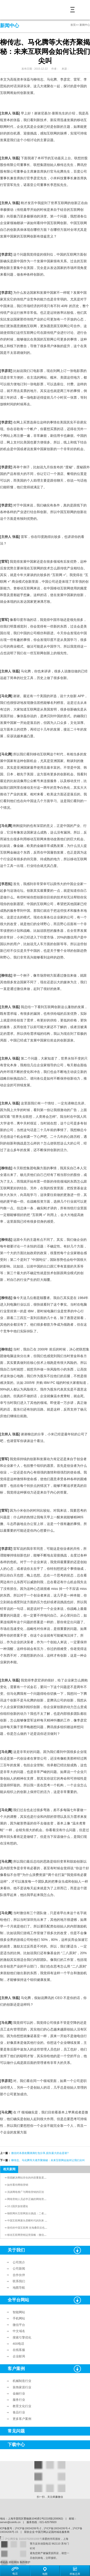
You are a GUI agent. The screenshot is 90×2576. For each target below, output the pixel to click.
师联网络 (14, 2562)
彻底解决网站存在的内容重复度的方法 (29, 2177)
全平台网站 (18, 2300)
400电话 (18, 2343)
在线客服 (19, 2350)
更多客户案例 (22, 2419)
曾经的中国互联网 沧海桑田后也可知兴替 (31, 2227)
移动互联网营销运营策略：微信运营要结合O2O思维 (37, 2234)
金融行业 (19, 2393)
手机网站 (19, 2318)
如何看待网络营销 (17, 2184)
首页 (73, 24)
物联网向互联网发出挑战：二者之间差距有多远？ (36, 2213)
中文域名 (19, 2331)
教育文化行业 (22, 2406)
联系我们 (19, 2281)
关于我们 (16, 2250)
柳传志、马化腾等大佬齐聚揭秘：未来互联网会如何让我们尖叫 (48, 2160)
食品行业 (19, 2412)
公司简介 (19, 2262)
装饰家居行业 (22, 2387)
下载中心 (16, 2444)
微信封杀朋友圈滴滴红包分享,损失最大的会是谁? (40, 2153)
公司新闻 (19, 2268)
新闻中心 (84, 24)
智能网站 (19, 2312)
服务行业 (19, 2399)
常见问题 (16, 2431)
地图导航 (19, 2287)
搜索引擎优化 (22, 2337)
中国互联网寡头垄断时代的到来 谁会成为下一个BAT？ (39, 2220)
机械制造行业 (22, 2381)
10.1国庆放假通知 (17, 2206)
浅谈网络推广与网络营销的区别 (25, 2191)
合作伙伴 (19, 2275)
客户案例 (16, 2368)
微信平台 (19, 2325)
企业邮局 (19, 2356)
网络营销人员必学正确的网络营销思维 (29, 2199)
